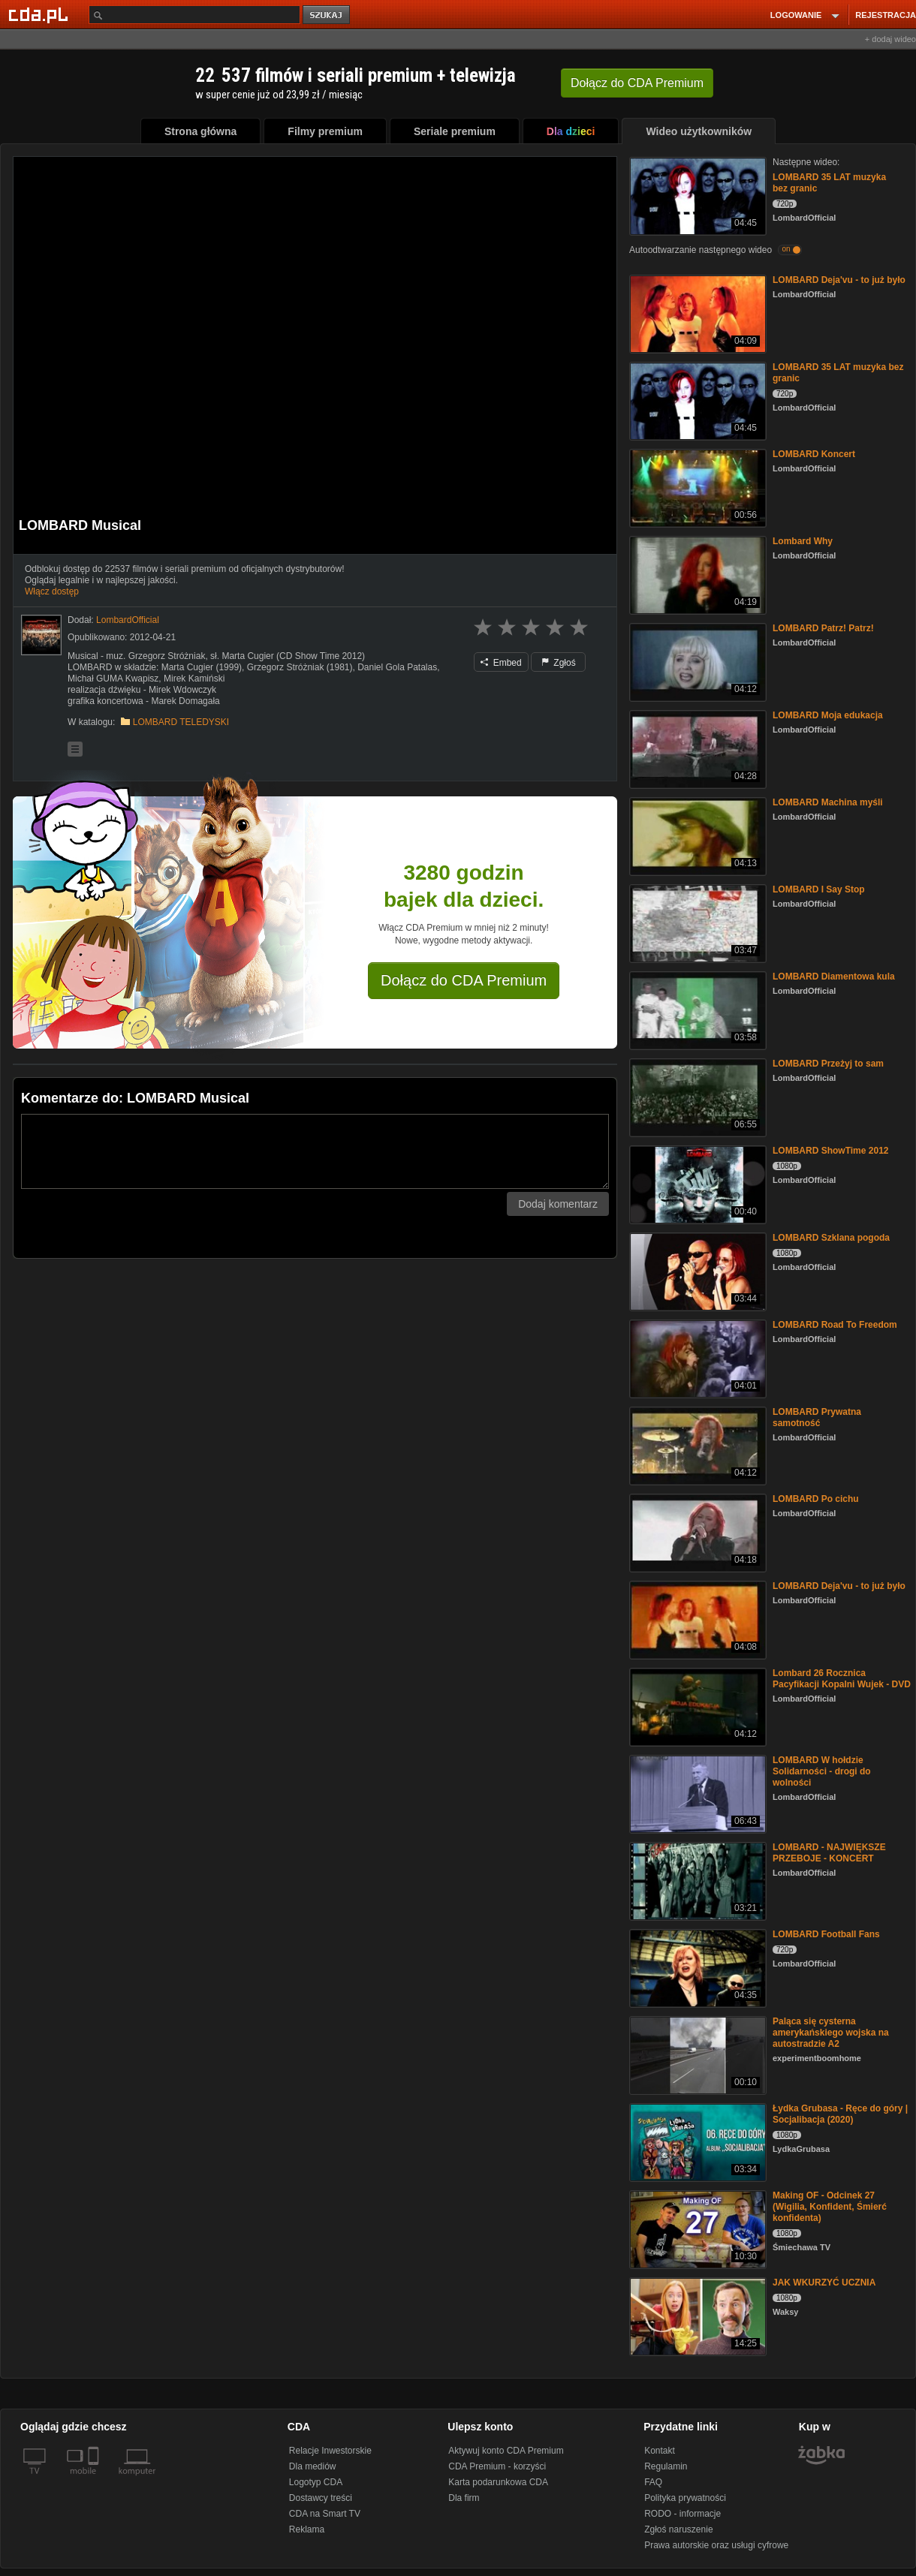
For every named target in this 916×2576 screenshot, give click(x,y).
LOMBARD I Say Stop (819, 889)
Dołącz (637, 83)
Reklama (306, 2529)
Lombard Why (803, 541)
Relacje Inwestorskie (330, 2450)
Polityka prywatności (685, 2498)
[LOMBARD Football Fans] (696, 1967)
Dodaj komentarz (558, 1204)
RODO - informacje (682, 2513)
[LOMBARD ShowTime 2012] (696, 1183)
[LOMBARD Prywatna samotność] (696, 1444)
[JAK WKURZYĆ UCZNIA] (696, 2315)
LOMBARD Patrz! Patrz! (823, 628)
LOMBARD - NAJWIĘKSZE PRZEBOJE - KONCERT (829, 1853)
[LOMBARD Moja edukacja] (696, 748)
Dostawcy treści (320, 2498)
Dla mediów (312, 2466)
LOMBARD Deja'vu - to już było (839, 280)
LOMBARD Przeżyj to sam (828, 1063)
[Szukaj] (194, 14)
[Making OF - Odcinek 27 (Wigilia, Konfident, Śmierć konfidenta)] (696, 2228)
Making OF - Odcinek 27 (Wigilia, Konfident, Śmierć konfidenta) (830, 2206)
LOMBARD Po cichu (816, 1499)
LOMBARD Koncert (814, 454)
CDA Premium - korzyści (497, 2466)
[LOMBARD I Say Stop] (696, 922)
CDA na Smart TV (324, 2513)
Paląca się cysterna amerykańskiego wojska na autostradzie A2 (831, 2032)
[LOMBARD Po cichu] (696, 1531)
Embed (501, 663)
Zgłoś (558, 663)
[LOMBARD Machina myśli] (696, 835)
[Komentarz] (315, 1151)
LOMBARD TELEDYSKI (181, 722)
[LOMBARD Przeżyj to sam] (696, 1096)
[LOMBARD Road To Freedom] (696, 1357)
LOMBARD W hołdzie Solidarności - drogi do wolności (822, 1771)
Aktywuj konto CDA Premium (505, 2450)
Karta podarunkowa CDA (498, 2482)
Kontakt (659, 2450)
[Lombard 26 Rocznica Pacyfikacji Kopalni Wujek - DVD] (696, 1706)
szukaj (327, 15)
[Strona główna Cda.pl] (40, 14)
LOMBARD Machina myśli (828, 802)
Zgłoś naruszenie (678, 2529)
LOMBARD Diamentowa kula (834, 976)
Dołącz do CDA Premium (464, 980)
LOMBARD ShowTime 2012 (830, 1150)
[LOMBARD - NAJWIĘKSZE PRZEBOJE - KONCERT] (696, 1880)
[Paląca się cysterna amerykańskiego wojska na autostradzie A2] (696, 2054)
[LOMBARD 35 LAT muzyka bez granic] (696, 195)
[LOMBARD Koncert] (696, 487)
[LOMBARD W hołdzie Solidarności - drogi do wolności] (696, 1793)
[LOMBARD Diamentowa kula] (696, 1009)
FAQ (653, 2482)
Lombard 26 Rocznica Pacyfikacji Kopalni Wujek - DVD (842, 1679)
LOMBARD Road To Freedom (835, 1325)
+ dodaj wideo (890, 39)
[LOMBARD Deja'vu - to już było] (696, 313)
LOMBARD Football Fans (826, 1934)
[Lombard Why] (696, 574)
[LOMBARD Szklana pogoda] (696, 1270)
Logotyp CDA (315, 2482)
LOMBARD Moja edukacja (828, 715)
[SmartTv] (95, 2480)
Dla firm (463, 2498)
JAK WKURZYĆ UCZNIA (824, 2282)
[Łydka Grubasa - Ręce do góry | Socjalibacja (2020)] (696, 2141)
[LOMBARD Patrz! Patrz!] (696, 661)
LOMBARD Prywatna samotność (817, 1417)
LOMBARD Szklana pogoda (831, 1237)
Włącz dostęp (52, 591)
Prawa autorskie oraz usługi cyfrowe (716, 2545)
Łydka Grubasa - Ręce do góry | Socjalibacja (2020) (840, 2114)
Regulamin (665, 2466)
